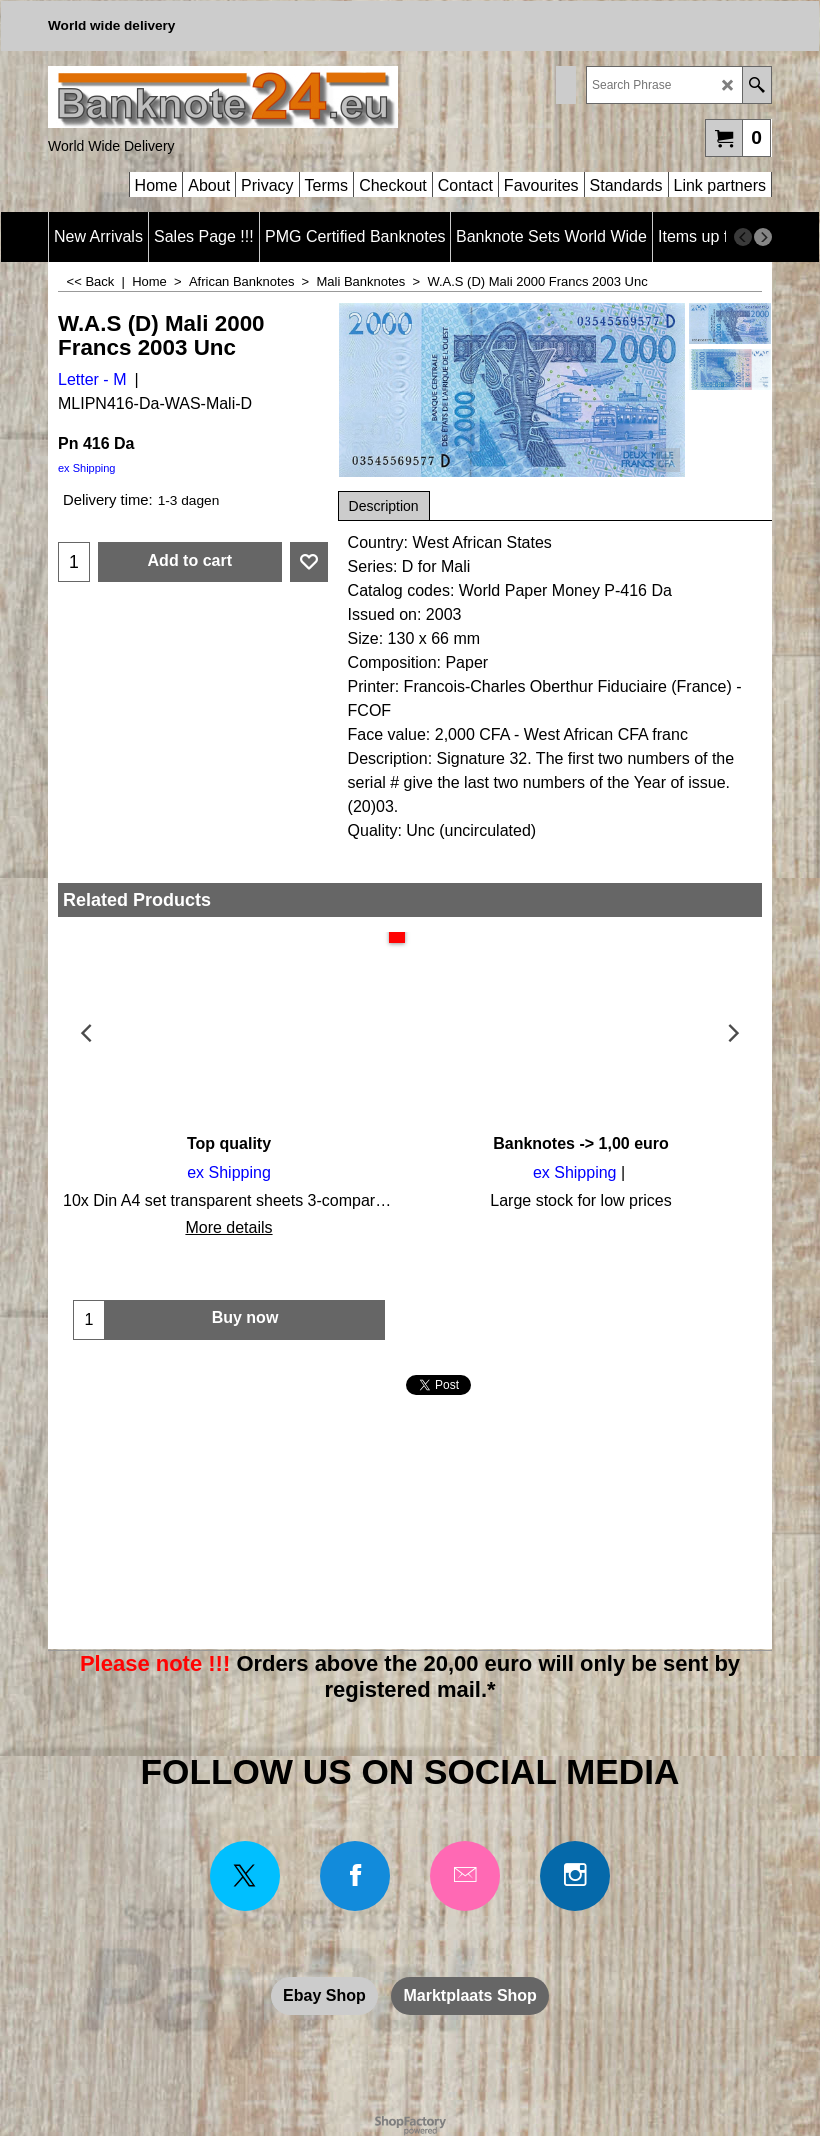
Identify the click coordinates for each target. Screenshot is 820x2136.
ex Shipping (87, 468)
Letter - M (92, 379)
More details (228, 1227)
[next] (763, 237)
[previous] (743, 237)
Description (384, 506)
